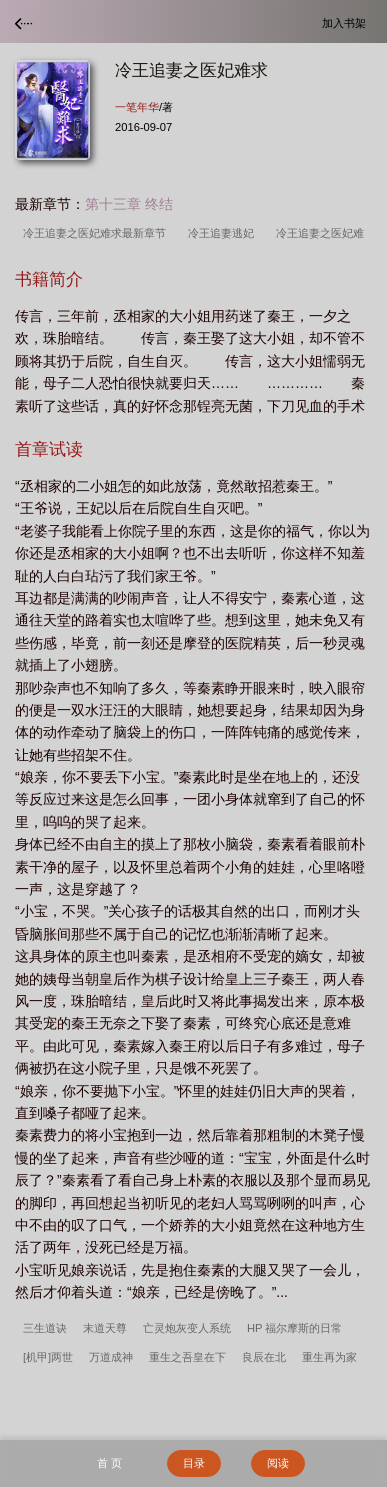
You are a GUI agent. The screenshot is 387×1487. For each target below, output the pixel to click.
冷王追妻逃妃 (224, 233)
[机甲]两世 (48, 1357)
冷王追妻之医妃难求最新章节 (97, 233)
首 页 (109, 1463)
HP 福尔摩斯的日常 (294, 1328)
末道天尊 (105, 1328)
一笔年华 (137, 107)
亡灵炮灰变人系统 (187, 1328)
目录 (194, 1463)
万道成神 (111, 1357)
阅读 (278, 1463)
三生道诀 (45, 1328)
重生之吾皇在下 (187, 1357)
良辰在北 (264, 1357)
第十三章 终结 (129, 204)
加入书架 (347, 22)
